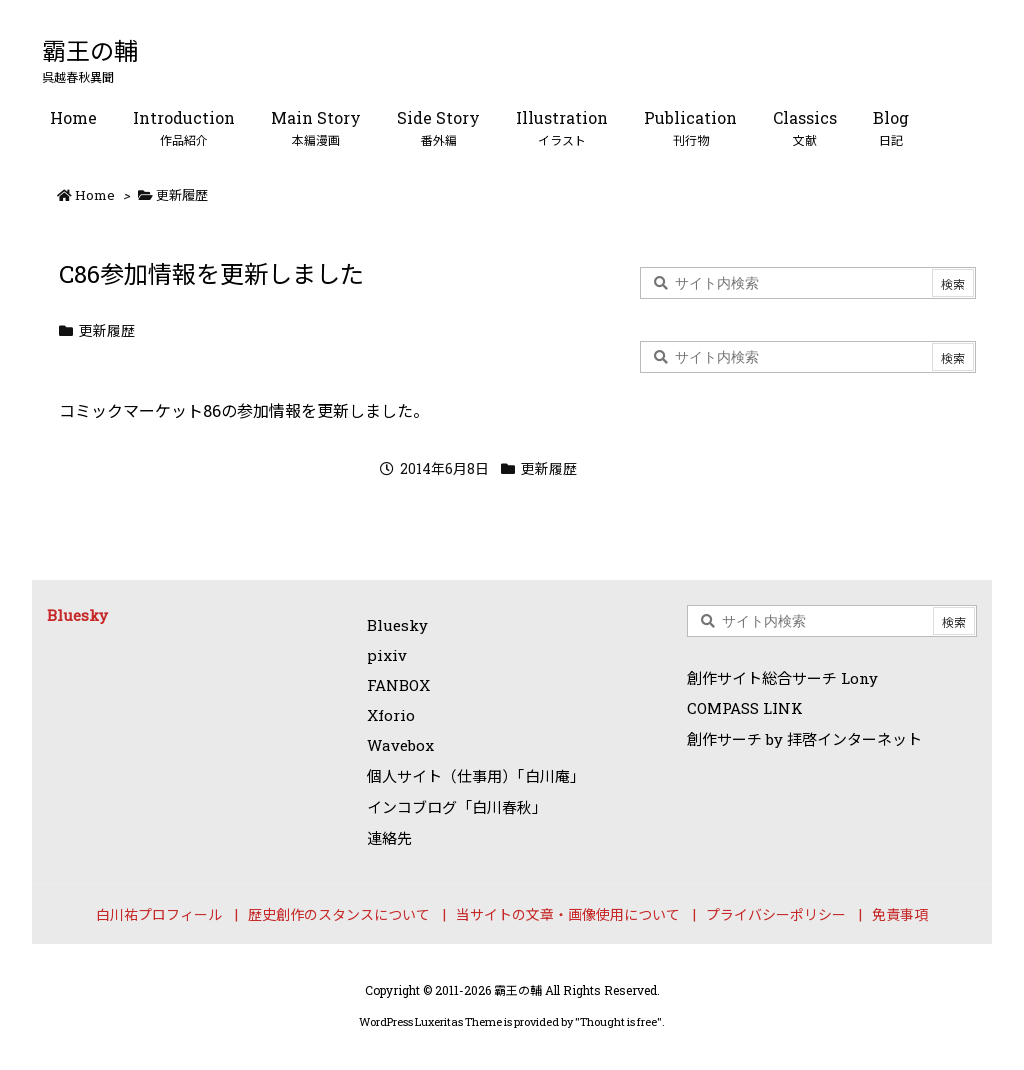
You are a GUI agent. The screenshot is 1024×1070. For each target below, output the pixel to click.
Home (95, 195)
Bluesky (77, 615)
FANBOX (398, 685)
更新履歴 (182, 195)
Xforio (391, 715)
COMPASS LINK (745, 708)
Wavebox (400, 745)
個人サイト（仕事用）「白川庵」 (476, 776)
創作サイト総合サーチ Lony (782, 678)
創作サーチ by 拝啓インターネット (804, 739)
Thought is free (618, 1021)
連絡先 (389, 838)
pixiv (387, 655)
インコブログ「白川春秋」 (457, 807)
